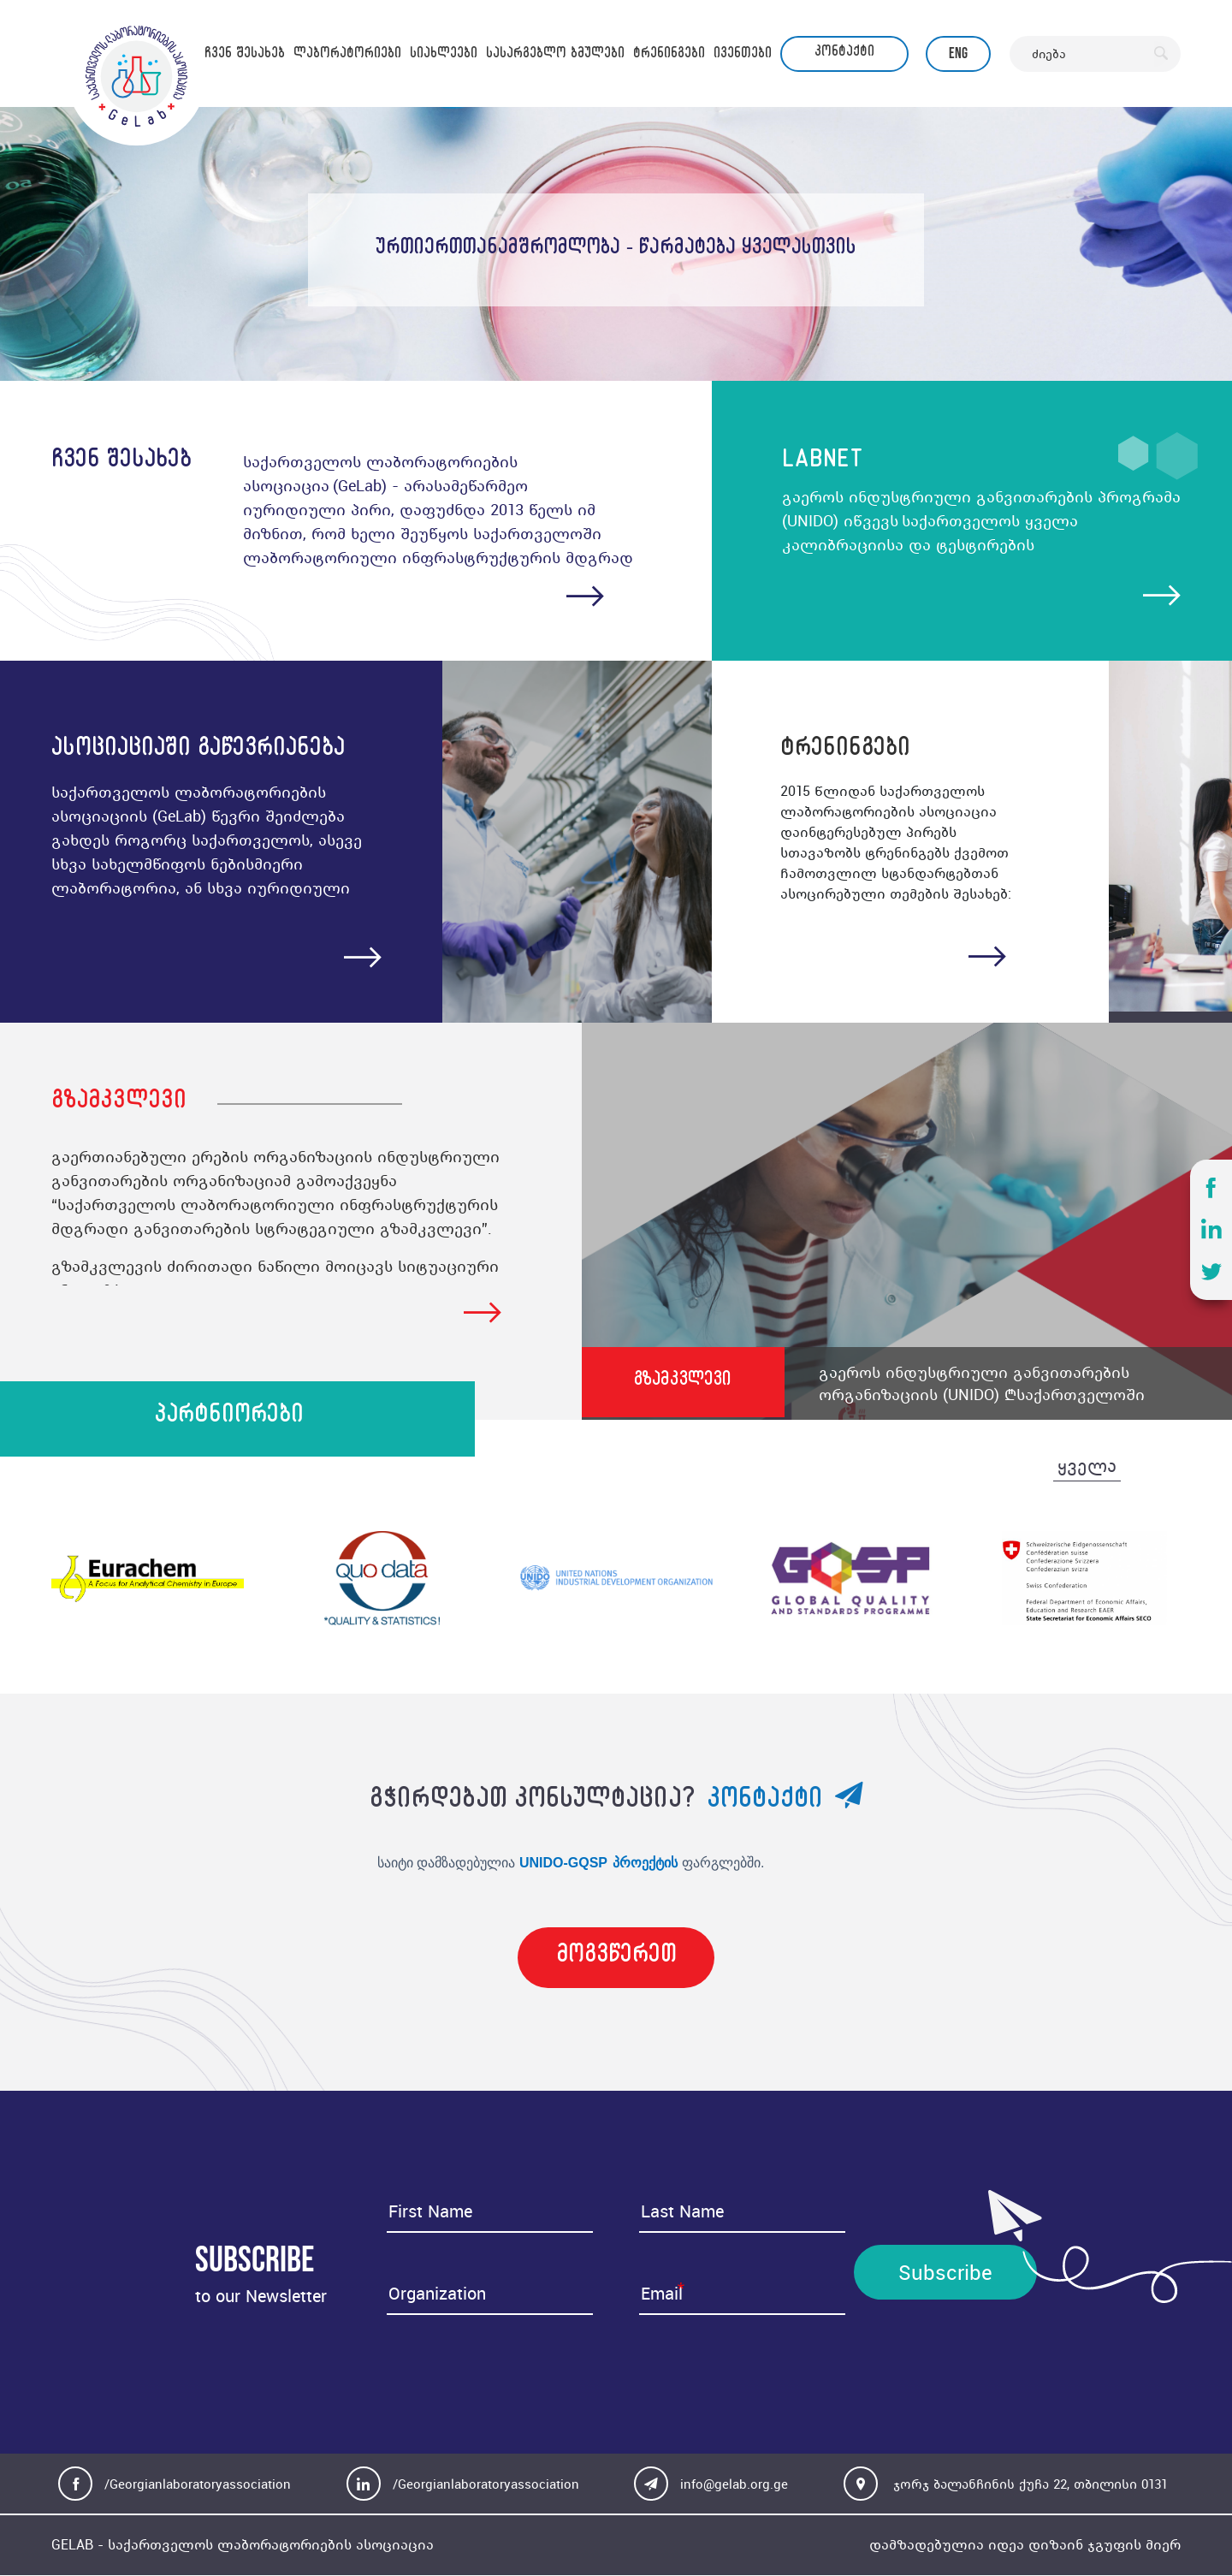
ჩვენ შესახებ (244, 55)
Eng (958, 53)
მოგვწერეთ (616, 1961)
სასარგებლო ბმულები (555, 55)
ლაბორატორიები (347, 55)
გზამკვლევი (687, 1384)
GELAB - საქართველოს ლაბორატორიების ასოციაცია (242, 2546)
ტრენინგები (669, 55)
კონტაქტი (844, 54)
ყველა (1086, 1469)
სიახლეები (443, 55)
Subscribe (945, 2273)
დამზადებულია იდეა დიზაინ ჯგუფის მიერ (1025, 2546)
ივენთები (743, 55)
